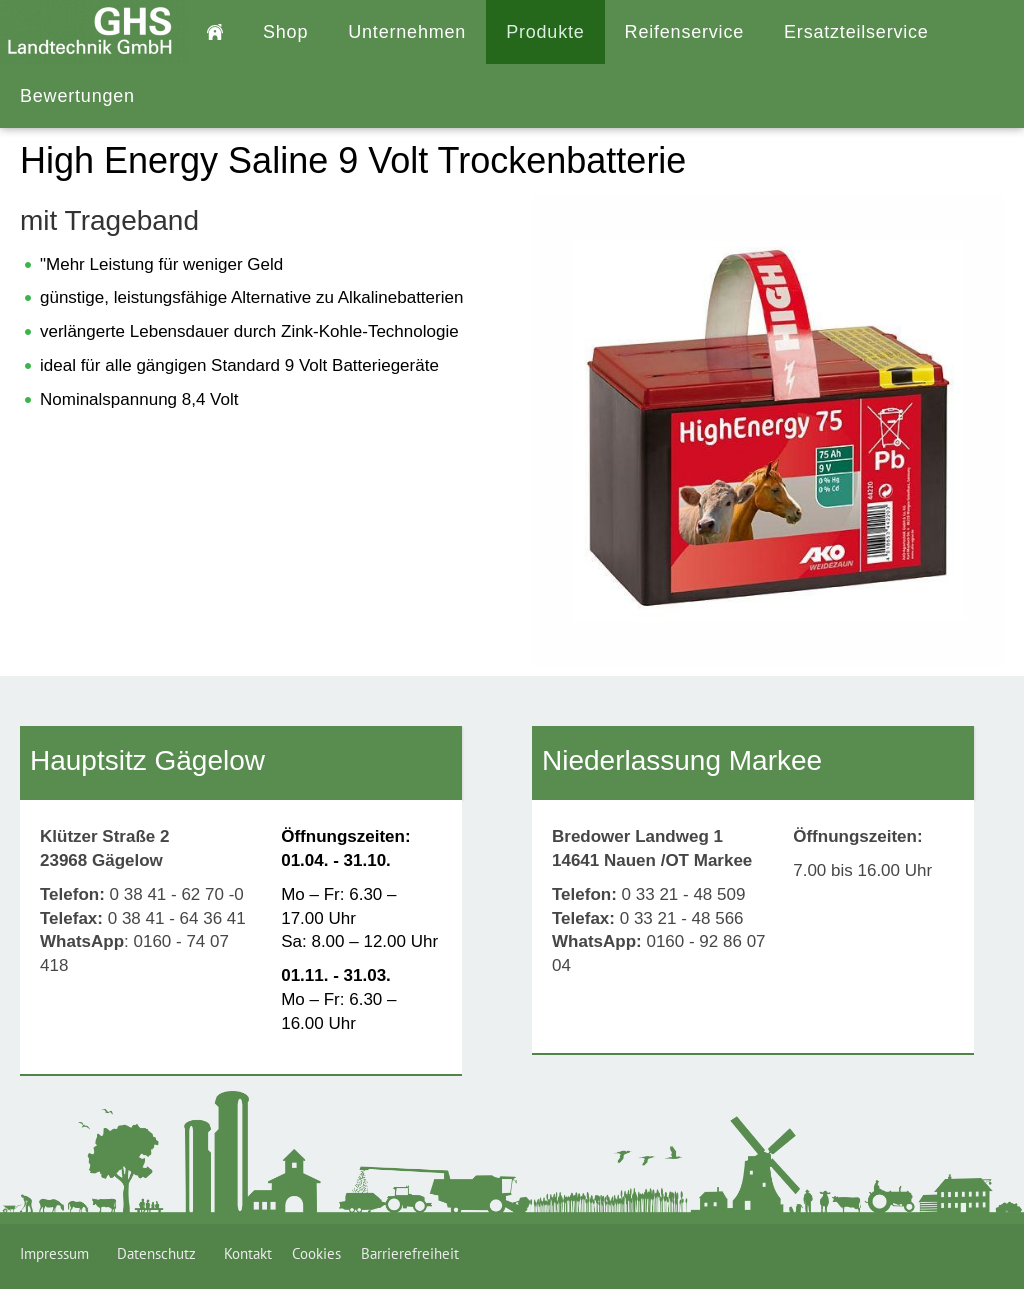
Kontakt (248, 1253)
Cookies (316, 1253)
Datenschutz (160, 1253)
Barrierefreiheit (410, 1253)
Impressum (58, 1253)
